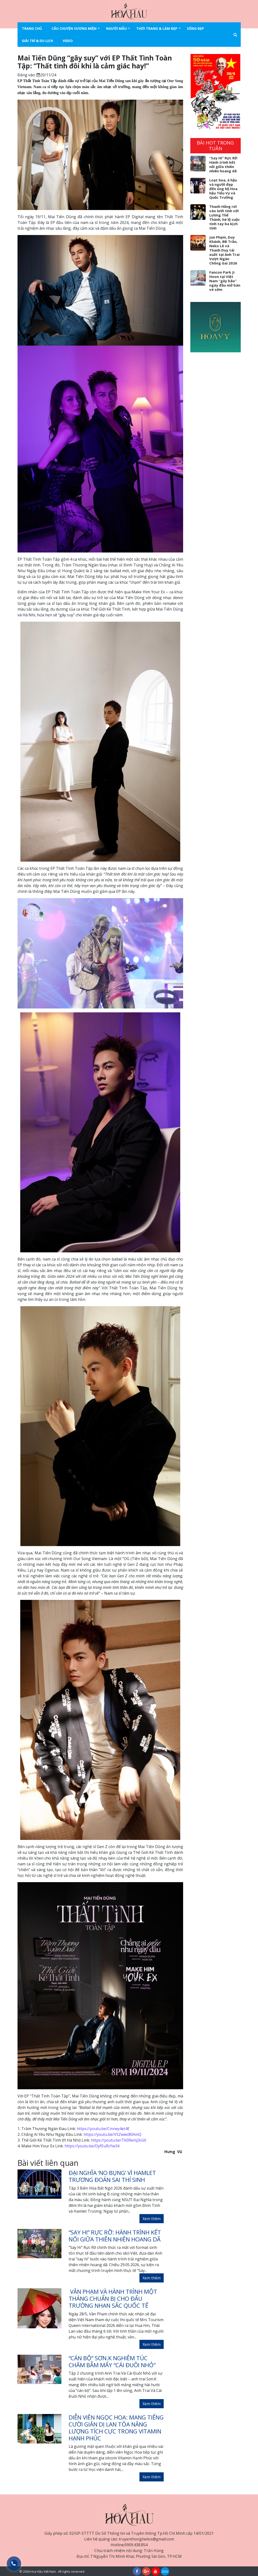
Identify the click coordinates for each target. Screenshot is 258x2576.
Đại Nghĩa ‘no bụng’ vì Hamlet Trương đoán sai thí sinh (112, 2176)
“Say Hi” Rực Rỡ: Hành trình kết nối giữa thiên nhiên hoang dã (223, 164)
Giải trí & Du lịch (37, 40)
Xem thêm (152, 2218)
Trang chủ (32, 28)
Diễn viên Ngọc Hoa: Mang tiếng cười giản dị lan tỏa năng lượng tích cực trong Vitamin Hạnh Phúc (116, 2427)
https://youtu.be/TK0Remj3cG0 (118, 2140)
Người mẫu (116, 28)
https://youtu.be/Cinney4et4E (103, 2128)
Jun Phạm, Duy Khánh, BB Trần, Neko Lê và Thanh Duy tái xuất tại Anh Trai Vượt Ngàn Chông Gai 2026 (224, 250)
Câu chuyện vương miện (74, 28)
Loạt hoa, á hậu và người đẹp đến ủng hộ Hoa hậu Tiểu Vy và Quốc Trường (223, 189)
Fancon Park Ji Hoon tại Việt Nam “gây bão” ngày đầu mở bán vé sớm (224, 281)
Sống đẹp (195, 28)
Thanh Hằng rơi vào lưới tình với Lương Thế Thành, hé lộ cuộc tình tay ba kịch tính (224, 217)
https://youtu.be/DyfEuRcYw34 (92, 2146)
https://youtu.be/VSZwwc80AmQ (112, 2134)
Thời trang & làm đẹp (156, 28)
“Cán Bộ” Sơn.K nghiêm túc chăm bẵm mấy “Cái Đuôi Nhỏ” (112, 2361)
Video (68, 40)
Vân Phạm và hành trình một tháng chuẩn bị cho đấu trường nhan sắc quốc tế (113, 2298)
